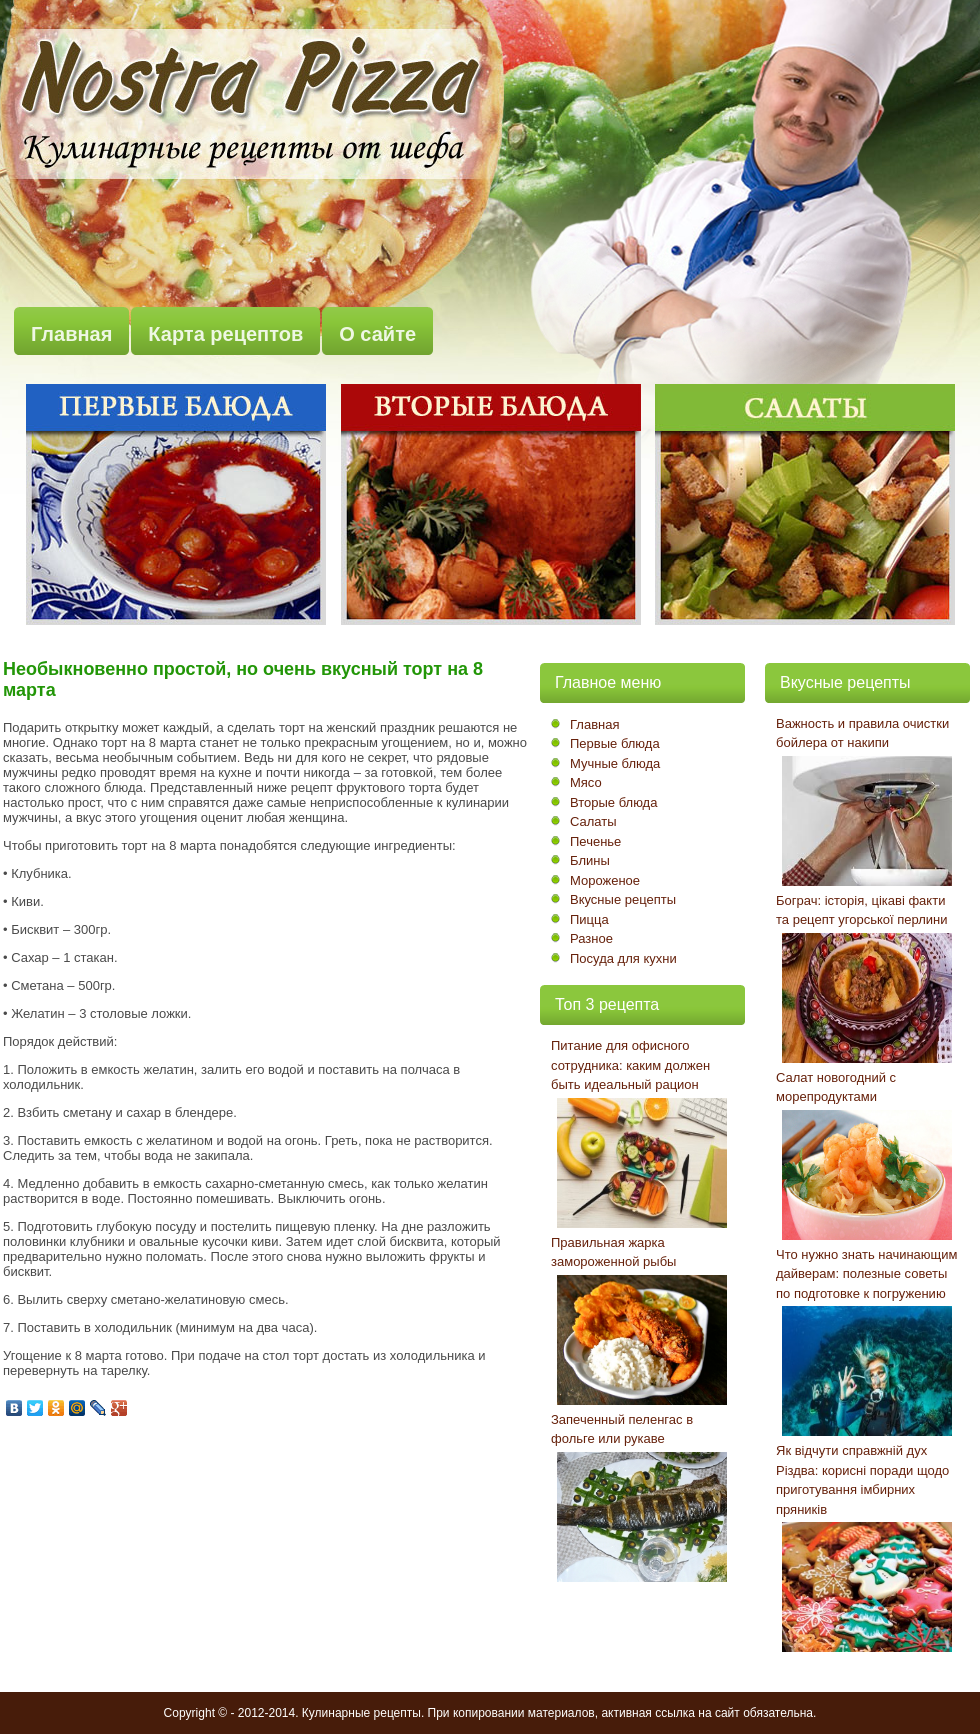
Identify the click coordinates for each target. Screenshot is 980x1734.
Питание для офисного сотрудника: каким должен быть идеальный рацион (630, 1065)
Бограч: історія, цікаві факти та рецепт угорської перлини (862, 910)
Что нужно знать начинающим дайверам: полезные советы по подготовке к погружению (867, 1274)
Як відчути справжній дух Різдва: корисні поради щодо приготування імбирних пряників (862, 1480)
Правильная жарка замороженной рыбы (613, 1252)
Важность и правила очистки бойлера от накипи (862, 733)
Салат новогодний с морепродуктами (836, 1087)
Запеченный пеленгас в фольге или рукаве (622, 1429)
